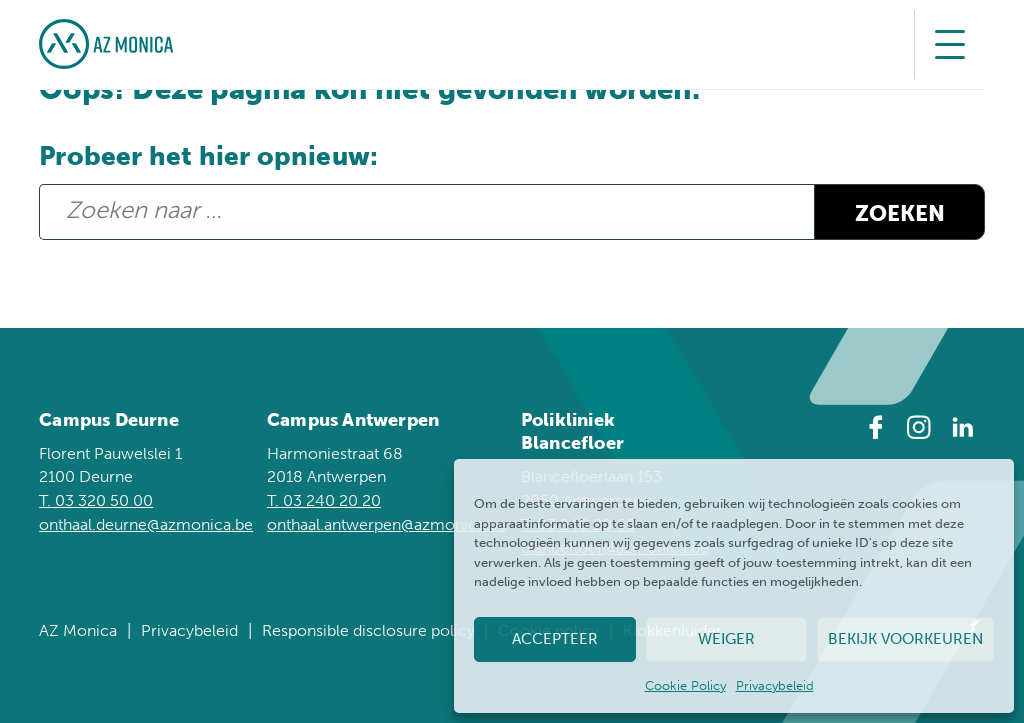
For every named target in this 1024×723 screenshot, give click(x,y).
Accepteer (555, 639)
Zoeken (900, 214)
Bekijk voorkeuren (905, 639)
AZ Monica (78, 630)
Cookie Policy (685, 685)
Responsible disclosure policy (368, 630)
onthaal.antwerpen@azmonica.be (387, 524)
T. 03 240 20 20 (324, 500)
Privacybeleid (775, 685)
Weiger (726, 639)
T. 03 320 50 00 (96, 500)
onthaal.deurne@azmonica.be (146, 524)
